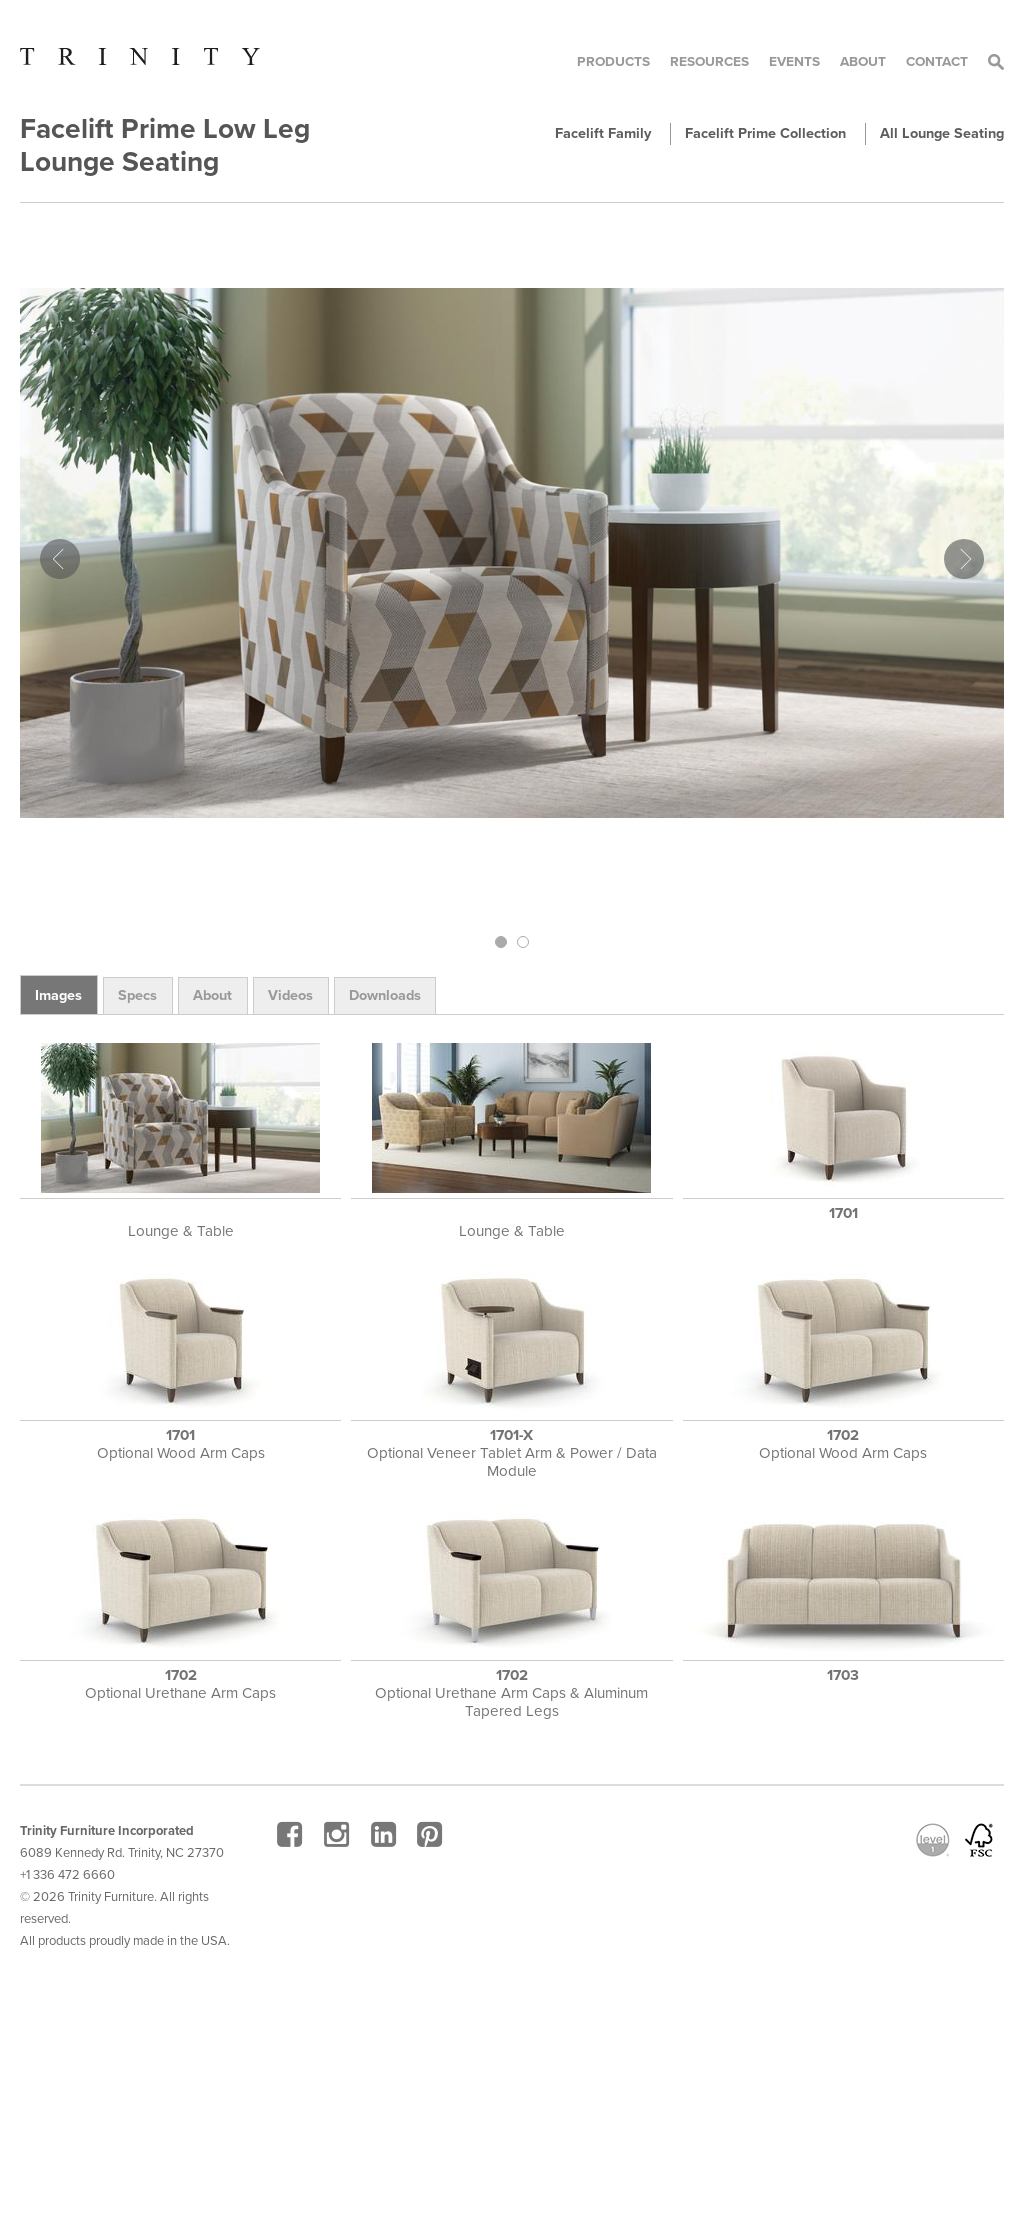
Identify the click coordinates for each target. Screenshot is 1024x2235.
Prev (60, 559)
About (863, 61)
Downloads (385, 995)
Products (613, 61)
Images (58, 995)
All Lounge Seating (942, 133)
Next (964, 559)
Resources (709, 61)
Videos (290, 995)
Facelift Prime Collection (765, 133)
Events (794, 61)
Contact (937, 61)
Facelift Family (603, 133)
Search (996, 62)
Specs (137, 995)
